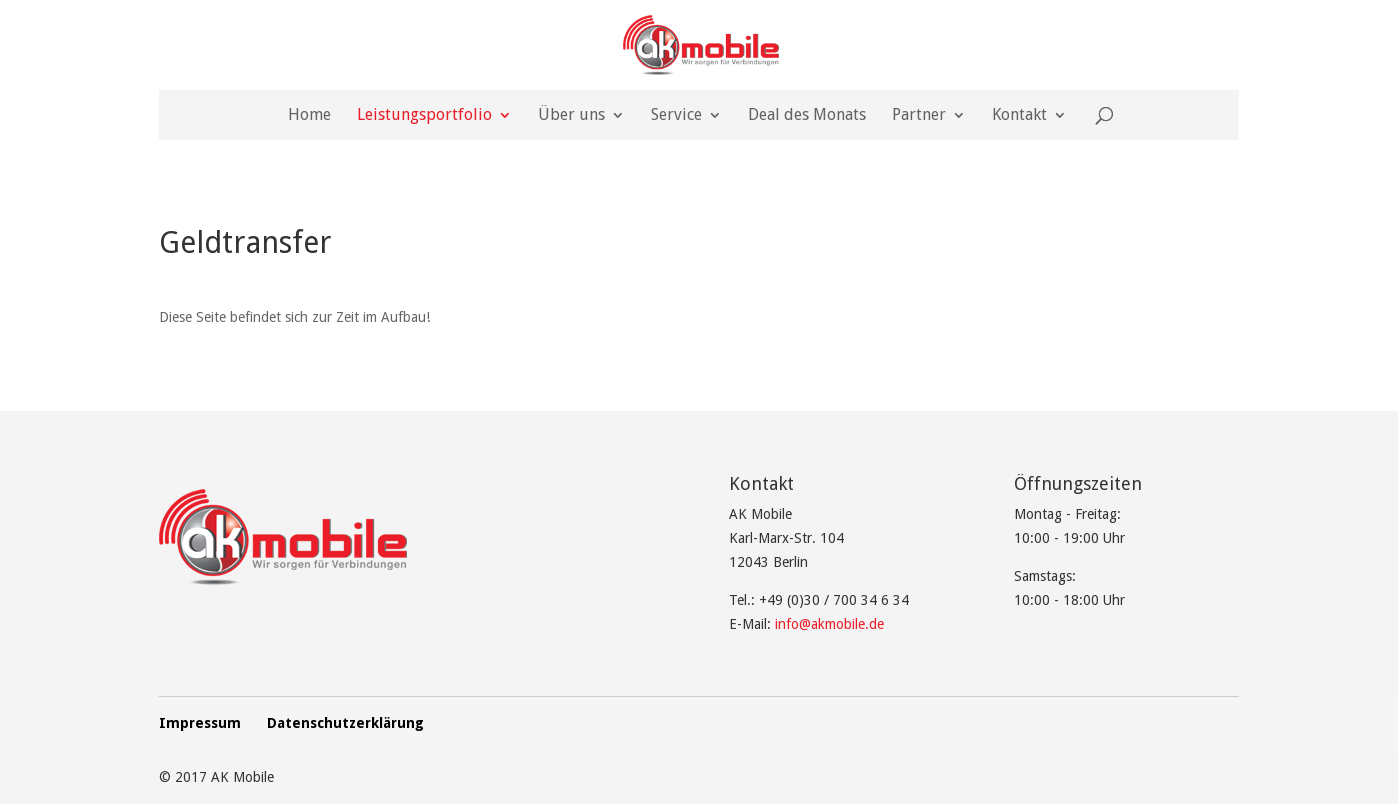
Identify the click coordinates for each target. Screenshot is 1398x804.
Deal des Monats (807, 116)
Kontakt (1019, 116)
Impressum (200, 723)
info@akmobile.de (829, 624)
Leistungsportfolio (424, 116)
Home (309, 116)
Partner (919, 116)
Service (676, 116)
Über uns (571, 116)
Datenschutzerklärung (345, 723)
